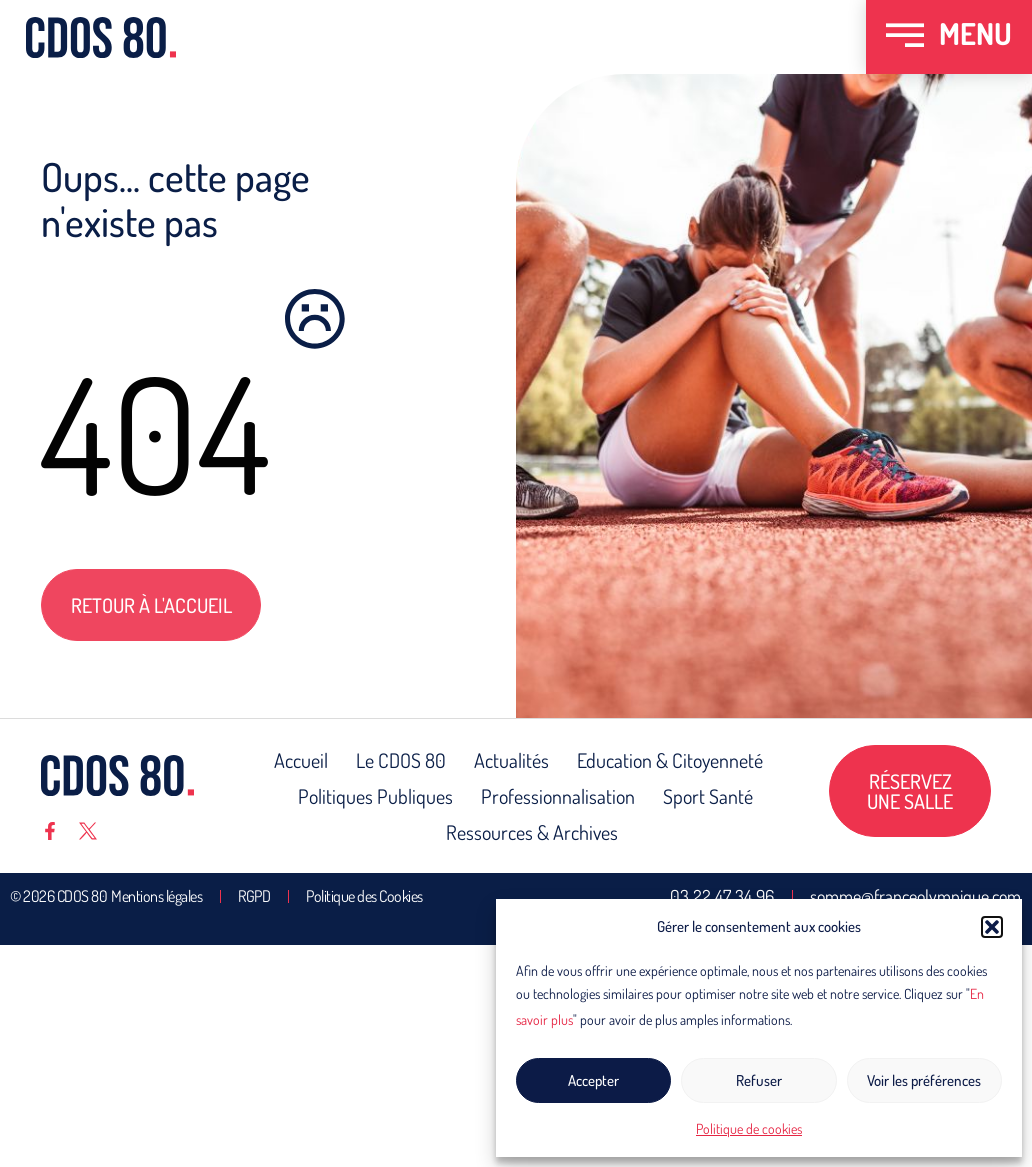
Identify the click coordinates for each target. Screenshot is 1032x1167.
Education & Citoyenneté (670, 760)
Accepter (593, 1080)
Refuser (759, 1080)
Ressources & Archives (532, 832)
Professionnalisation (558, 796)
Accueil (301, 760)
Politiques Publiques (375, 796)
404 (155, 432)
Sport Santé (708, 796)
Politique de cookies (749, 1128)
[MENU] (905, 37)
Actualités (511, 760)
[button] (992, 927)
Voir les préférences (924, 1080)
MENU (975, 33)
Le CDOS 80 (401, 760)
